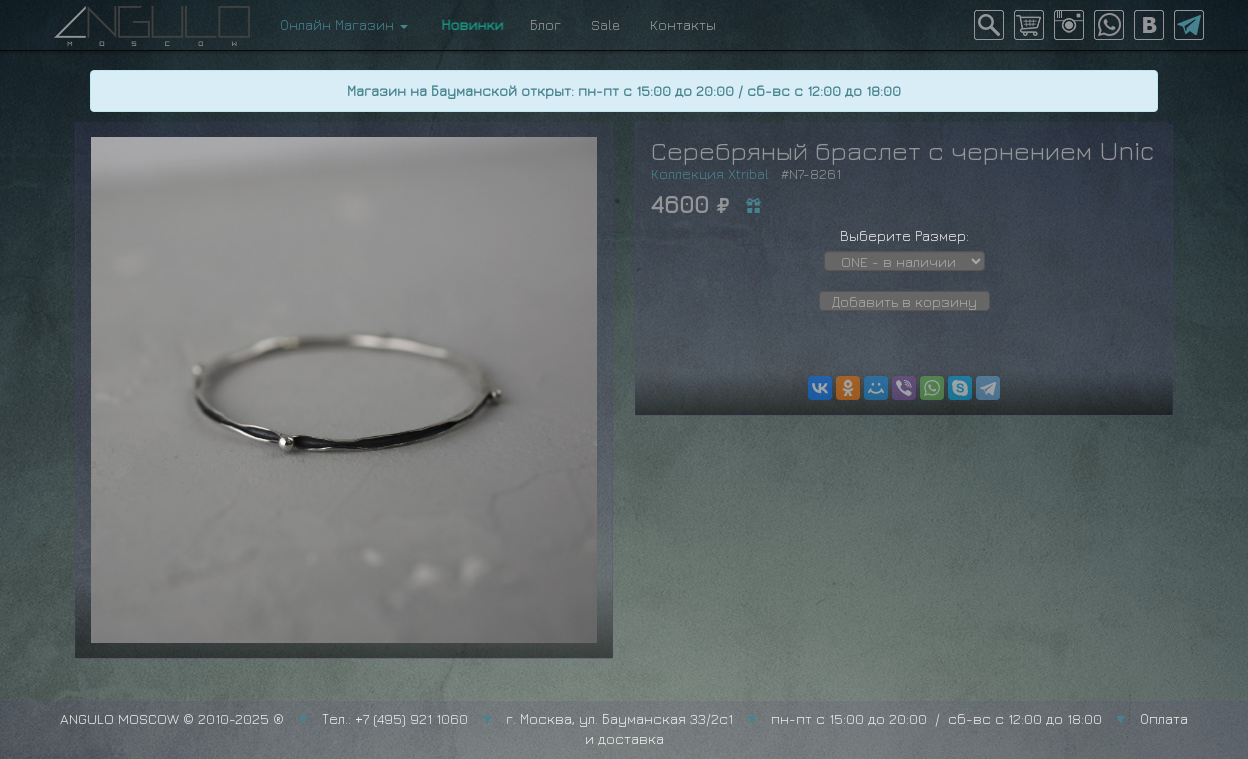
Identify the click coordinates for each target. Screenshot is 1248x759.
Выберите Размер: (904, 235)
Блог (545, 24)
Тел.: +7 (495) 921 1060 (395, 718)
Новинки (469, 24)
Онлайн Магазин (344, 24)
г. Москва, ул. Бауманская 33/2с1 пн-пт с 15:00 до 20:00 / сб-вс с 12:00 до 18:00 (804, 718)
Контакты (683, 24)
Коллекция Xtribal (710, 173)
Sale (605, 24)
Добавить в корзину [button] (904, 301)
